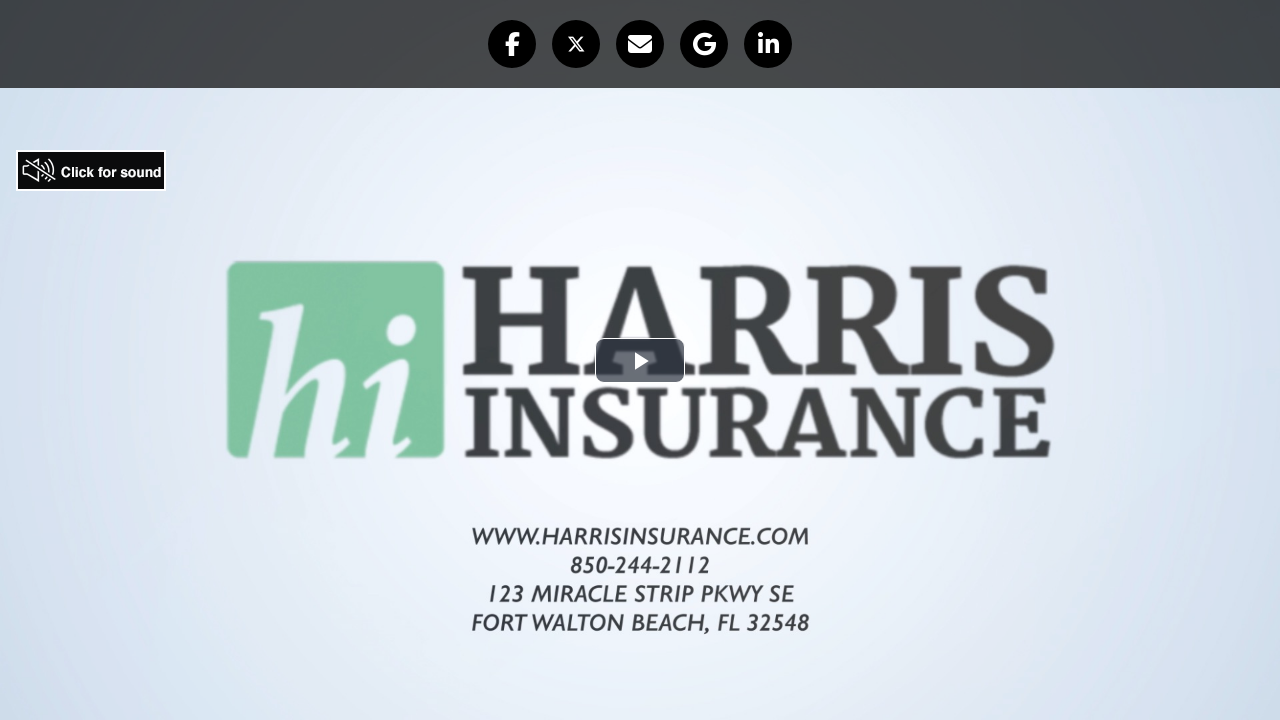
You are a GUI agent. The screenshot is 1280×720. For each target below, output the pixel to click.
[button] (512, 44)
